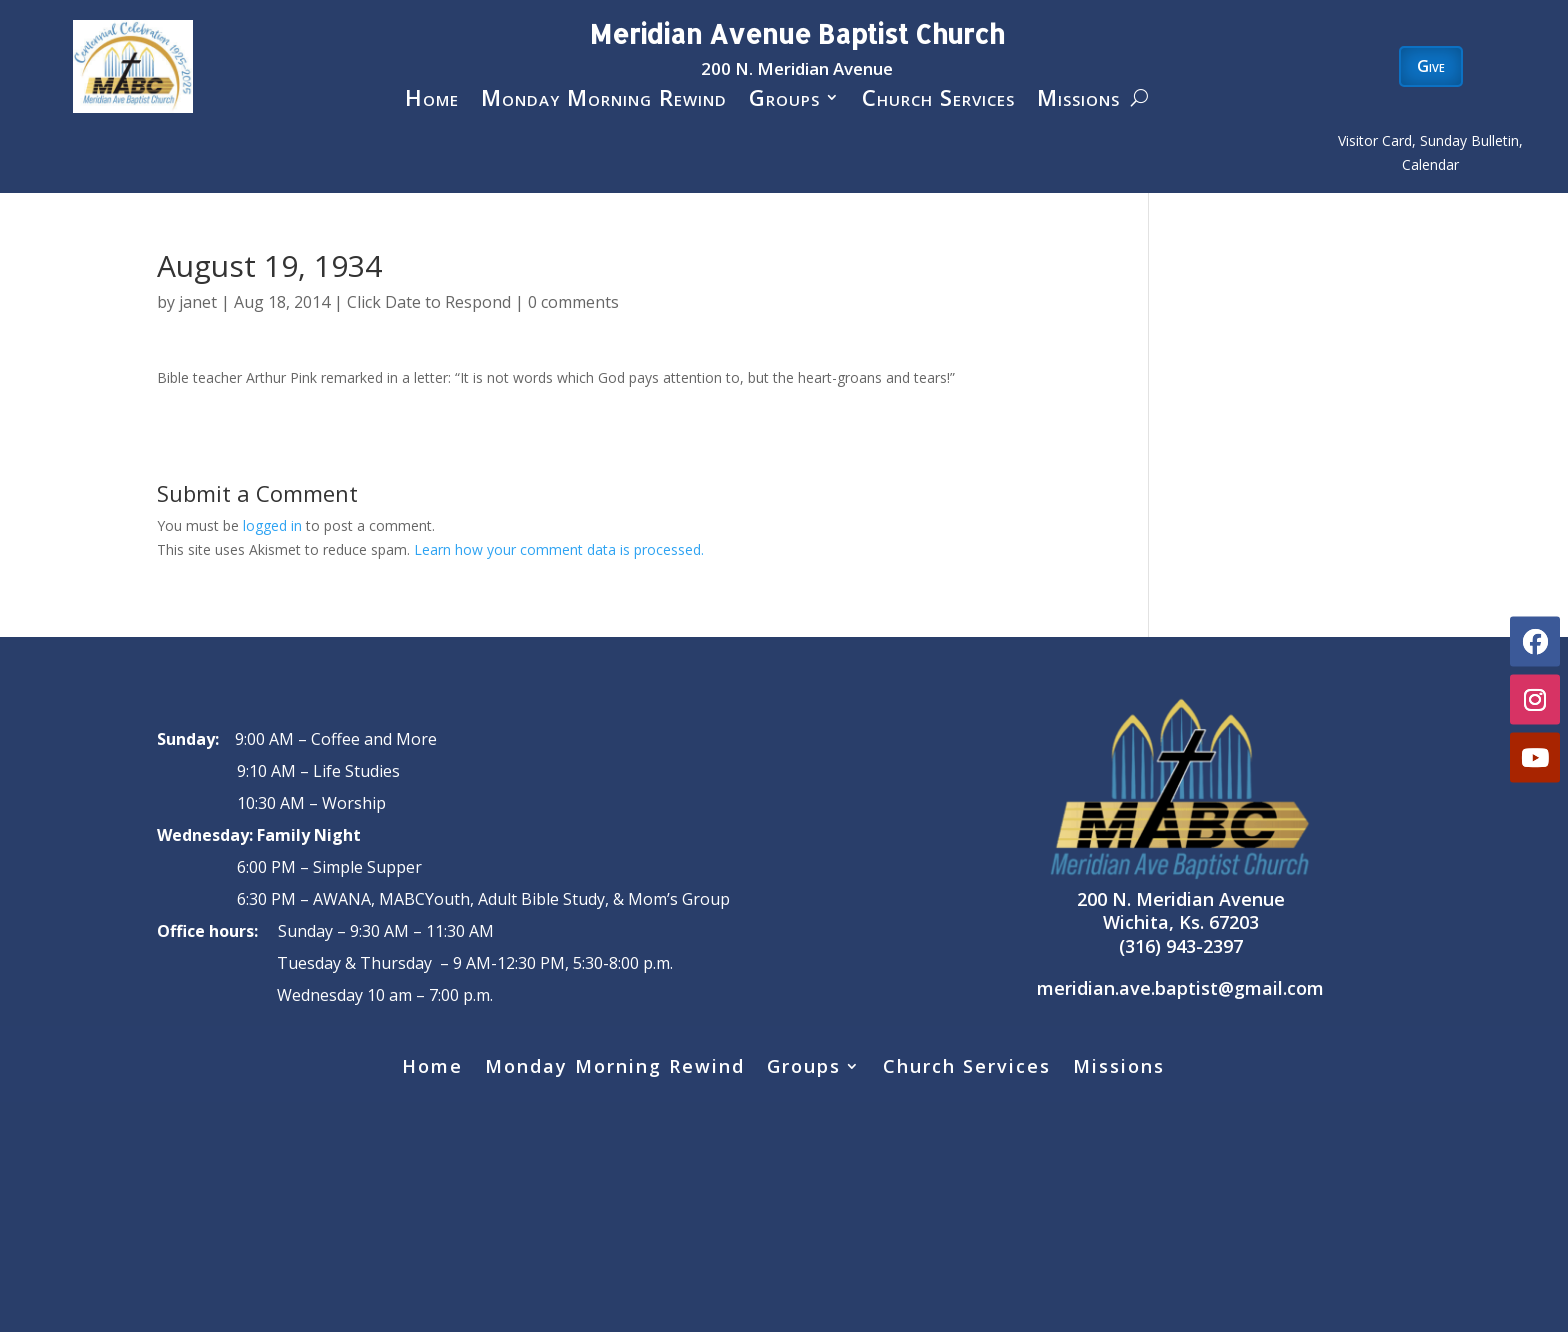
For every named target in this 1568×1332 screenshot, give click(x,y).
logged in (272, 525)
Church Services (938, 101)
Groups (784, 101)
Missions (1078, 101)
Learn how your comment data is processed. (559, 549)
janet (198, 302)
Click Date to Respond (429, 302)
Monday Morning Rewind (604, 101)
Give (1431, 66)
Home (432, 101)
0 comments (573, 302)
